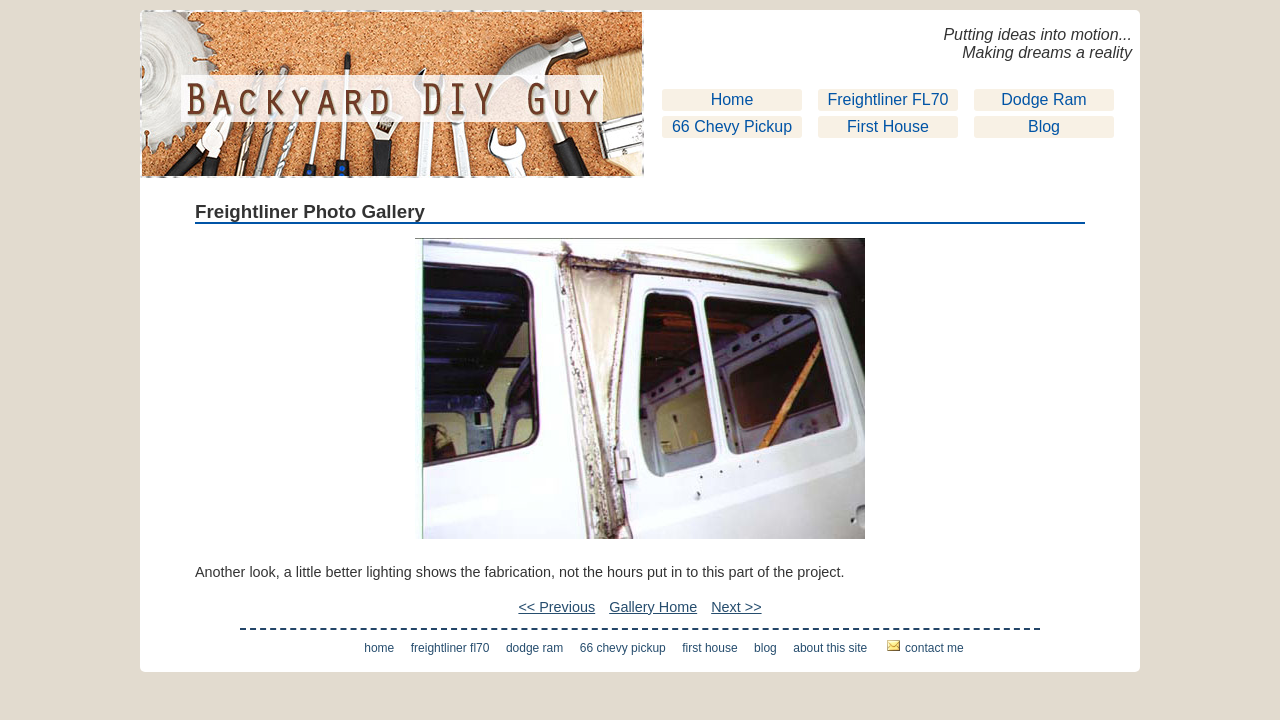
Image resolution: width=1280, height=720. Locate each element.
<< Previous (556, 607)
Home (732, 99)
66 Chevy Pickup (732, 126)
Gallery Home (653, 607)
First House (888, 126)
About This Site (830, 648)
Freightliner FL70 (888, 99)
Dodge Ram (1043, 99)
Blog (1044, 126)
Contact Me (934, 648)
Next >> (736, 607)
